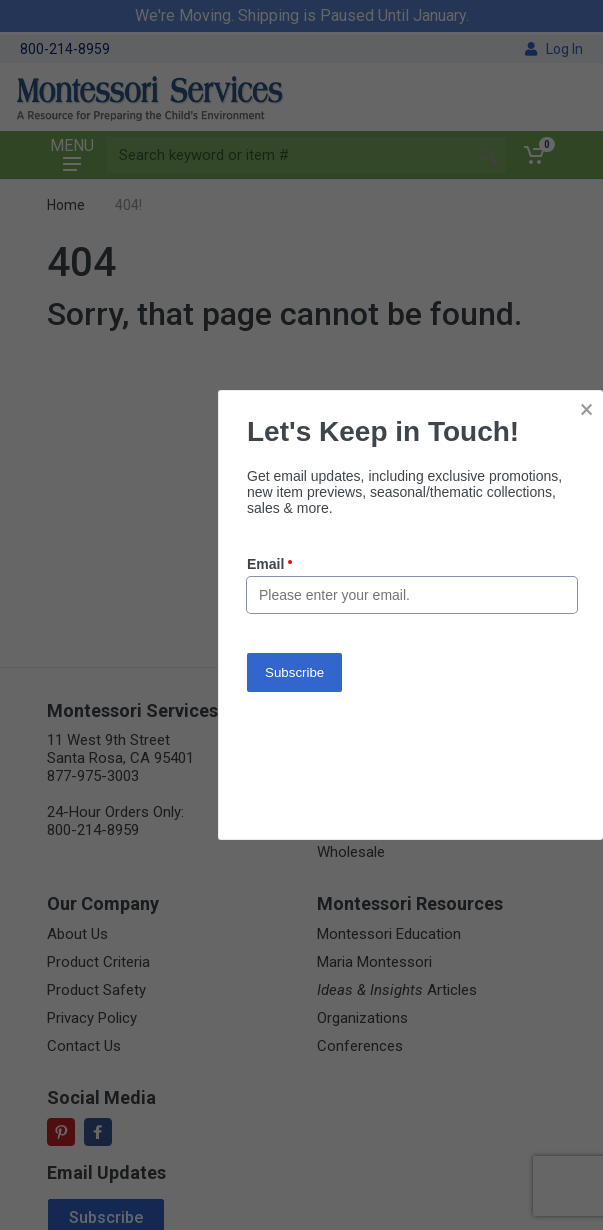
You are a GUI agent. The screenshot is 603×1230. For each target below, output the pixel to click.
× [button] (586, 409)
